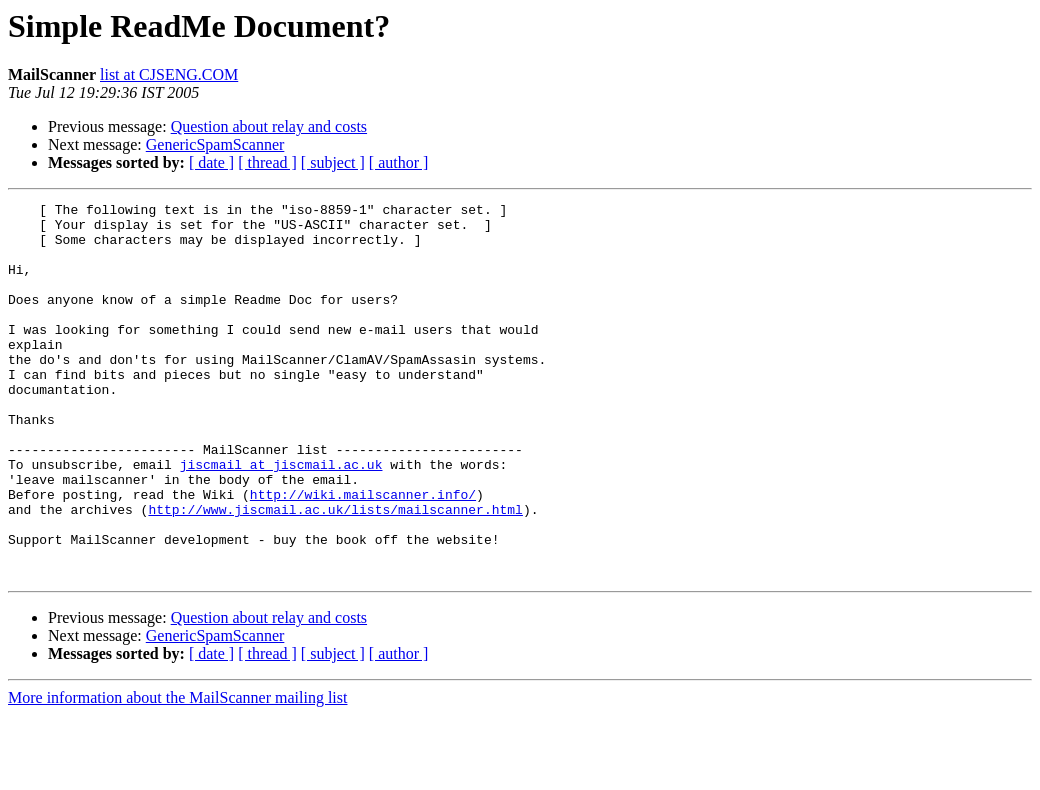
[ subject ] (333, 162)
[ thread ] (267, 162)
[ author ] (399, 162)
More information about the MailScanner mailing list (177, 772)
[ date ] (211, 162)
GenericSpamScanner (215, 144)
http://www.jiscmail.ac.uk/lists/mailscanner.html (335, 572)
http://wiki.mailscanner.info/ (363, 554)
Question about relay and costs (269, 126)
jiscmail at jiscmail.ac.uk (281, 518)
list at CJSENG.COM (169, 74)
